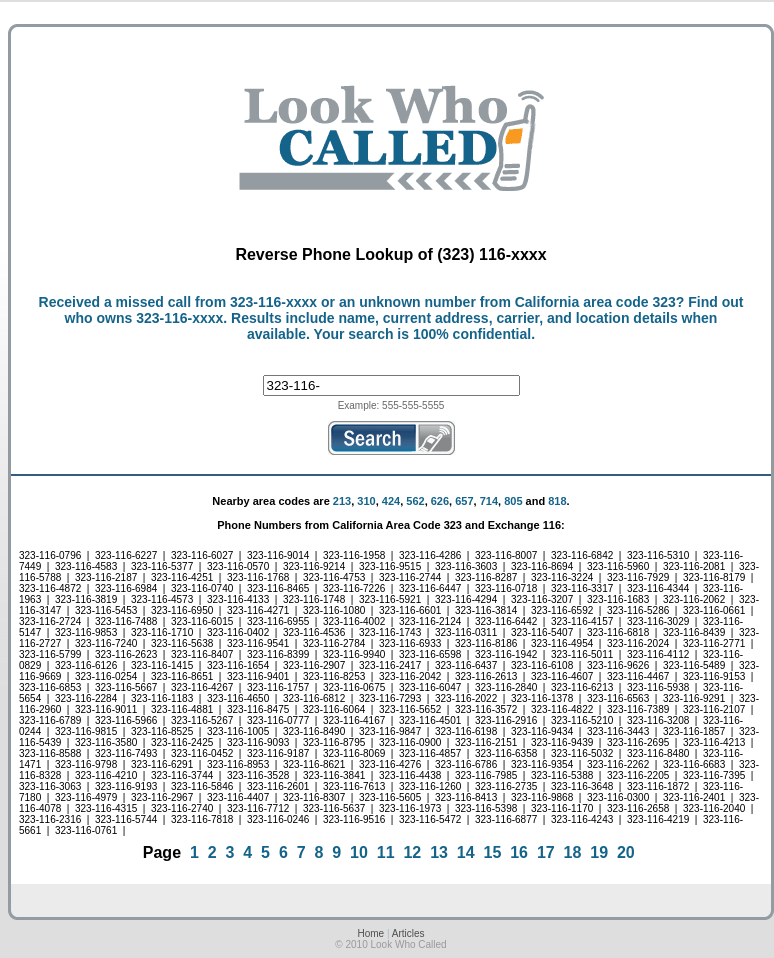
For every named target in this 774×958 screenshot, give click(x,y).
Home (370, 933)
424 (391, 501)
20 (626, 852)
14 (466, 852)
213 (342, 501)
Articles (408, 933)
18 (573, 852)
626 (440, 501)
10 (359, 852)
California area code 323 (595, 302)
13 (439, 852)
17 (546, 852)
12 (412, 852)
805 (513, 501)
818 (557, 501)
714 (489, 501)
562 (415, 501)
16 (519, 852)
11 (386, 852)
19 (599, 852)
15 (493, 852)
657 (464, 501)
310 (366, 501)
